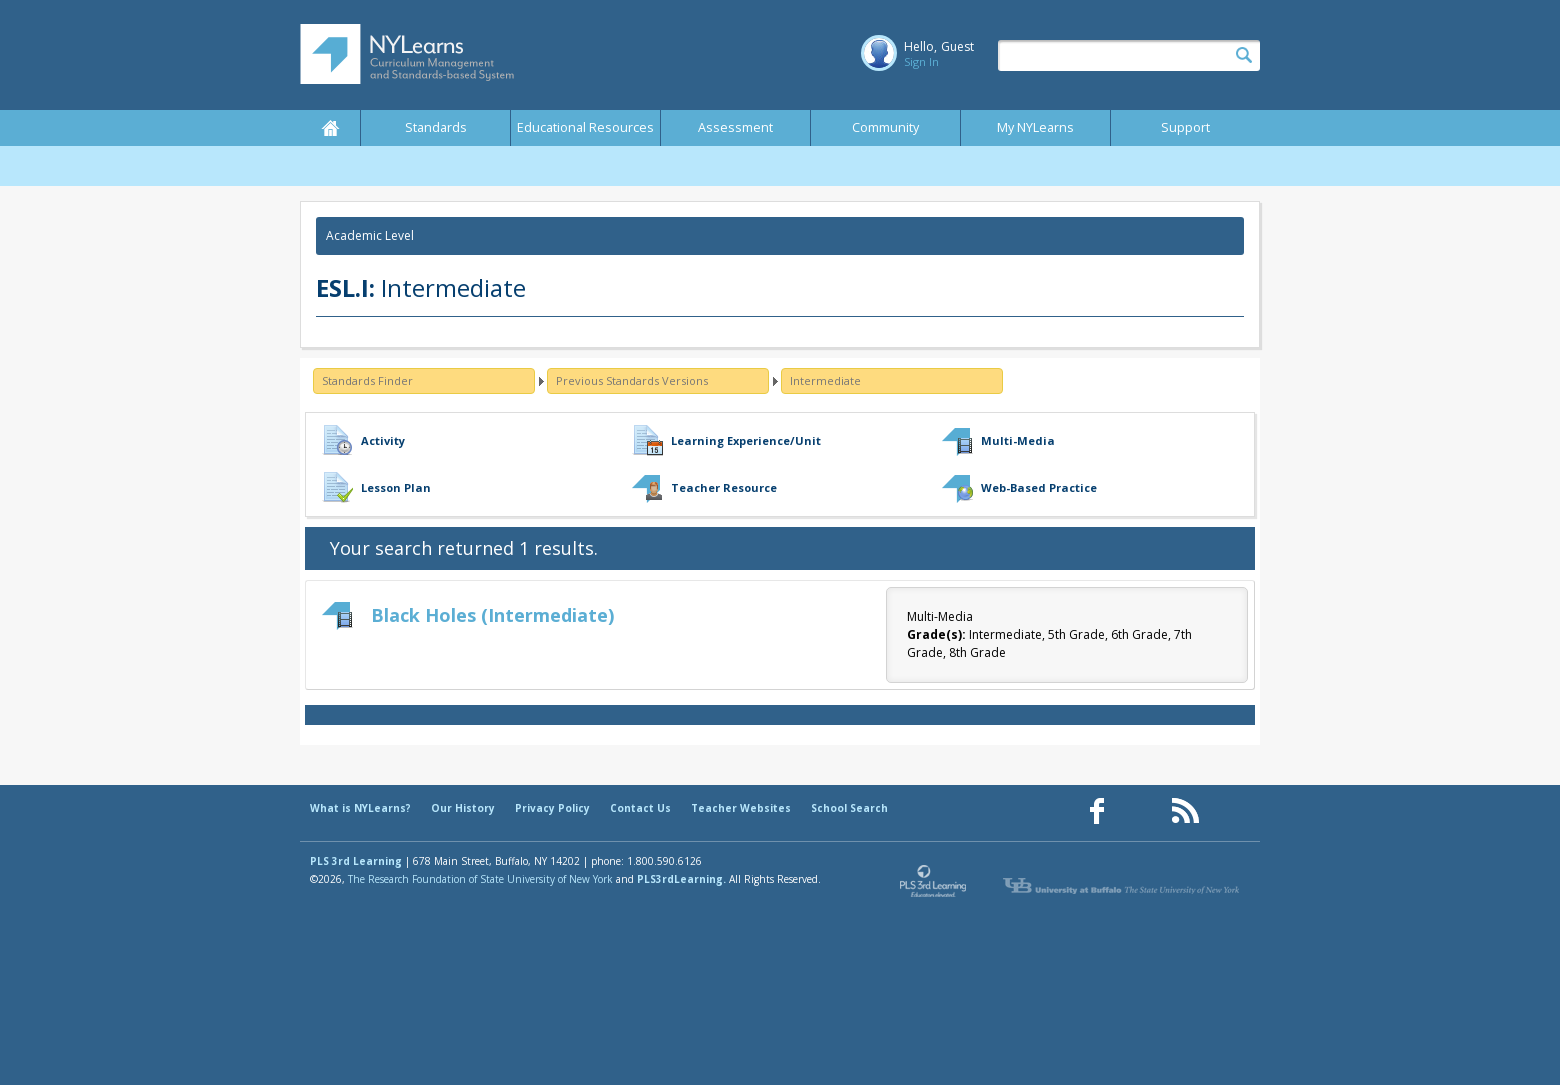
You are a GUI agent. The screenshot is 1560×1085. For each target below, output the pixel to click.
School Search (849, 808)
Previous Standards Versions (632, 380)
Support (1185, 127)
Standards (436, 127)
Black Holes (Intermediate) (492, 615)
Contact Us (640, 808)
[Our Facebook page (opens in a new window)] (1097, 811)
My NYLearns (1035, 127)
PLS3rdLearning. (681, 879)
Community (885, 127)
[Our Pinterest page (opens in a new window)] (1141, 811)
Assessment (735, 127)
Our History (463, 808)
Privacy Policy (552, 808)
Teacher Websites (741, 808)
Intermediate (825, 380)
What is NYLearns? (360, 808)
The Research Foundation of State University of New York (480, 879)
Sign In (921, 61)
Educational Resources (585, 127)
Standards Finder (367, 380)
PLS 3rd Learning (356, 861)
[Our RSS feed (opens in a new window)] (1185, 811)
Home (330, 128)
